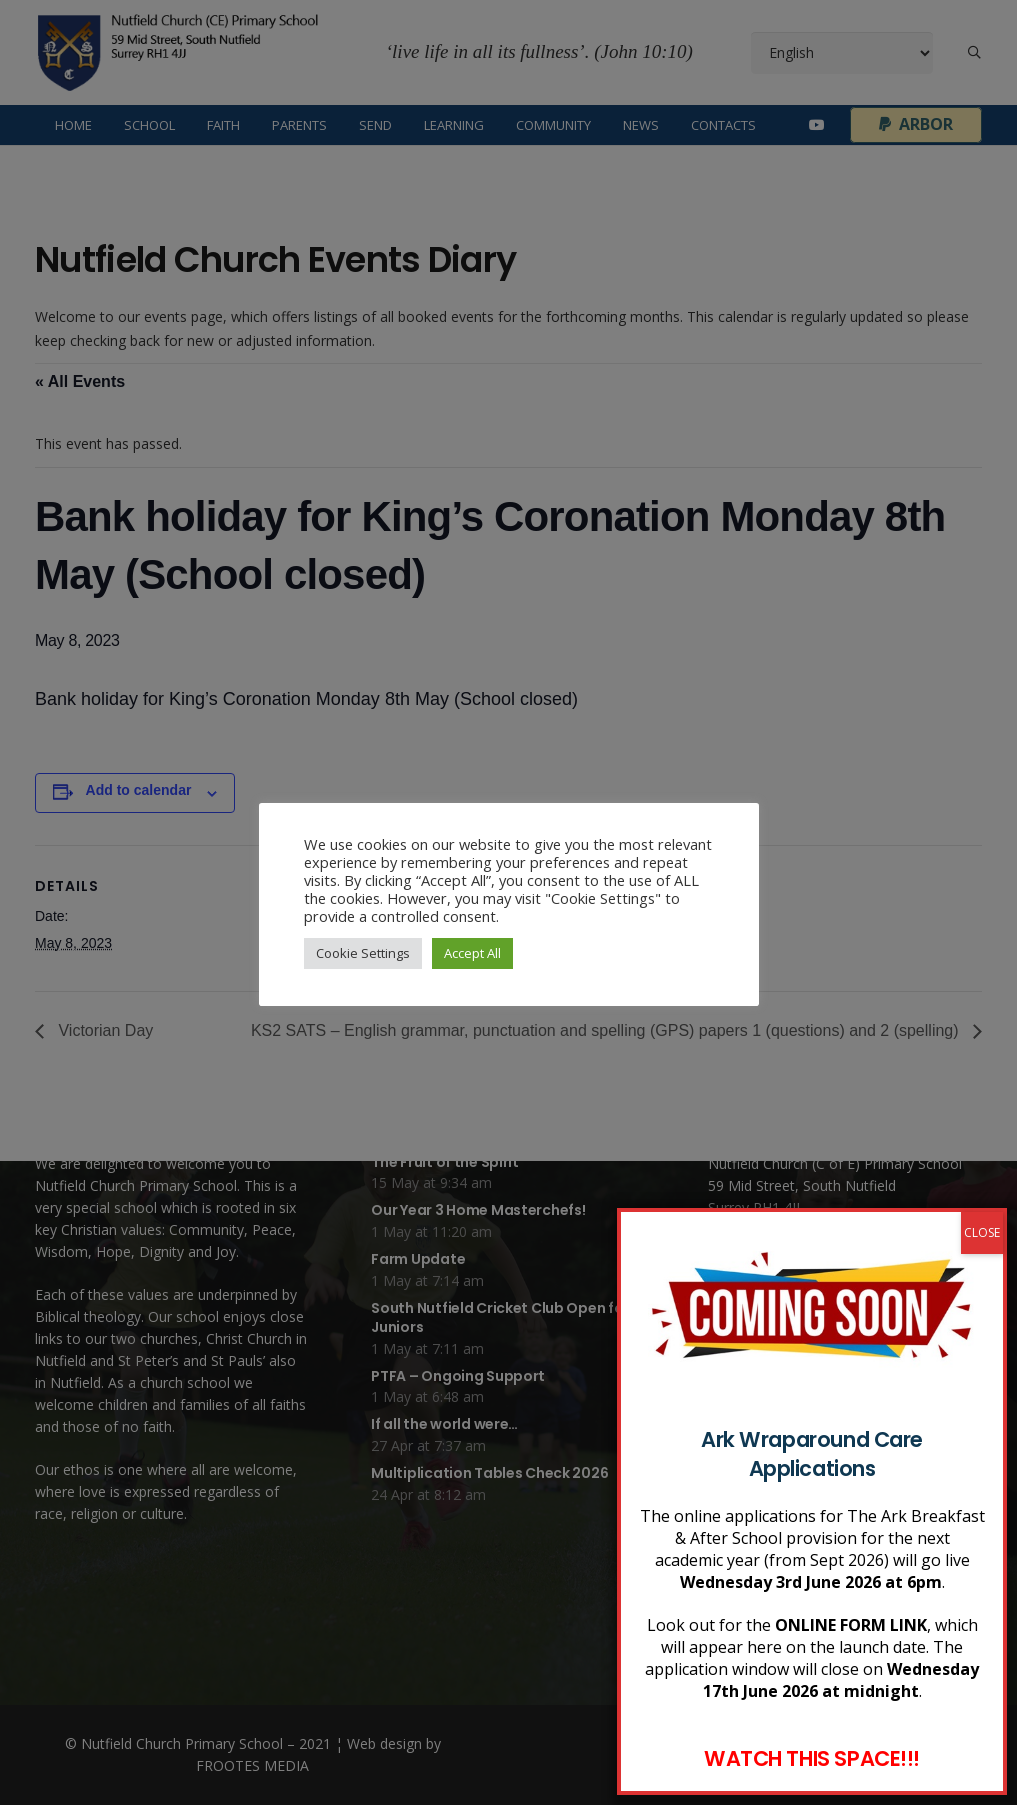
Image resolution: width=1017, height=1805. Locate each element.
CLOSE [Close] (982, 1400)
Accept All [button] (472, 953)
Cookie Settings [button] (363, 953)
